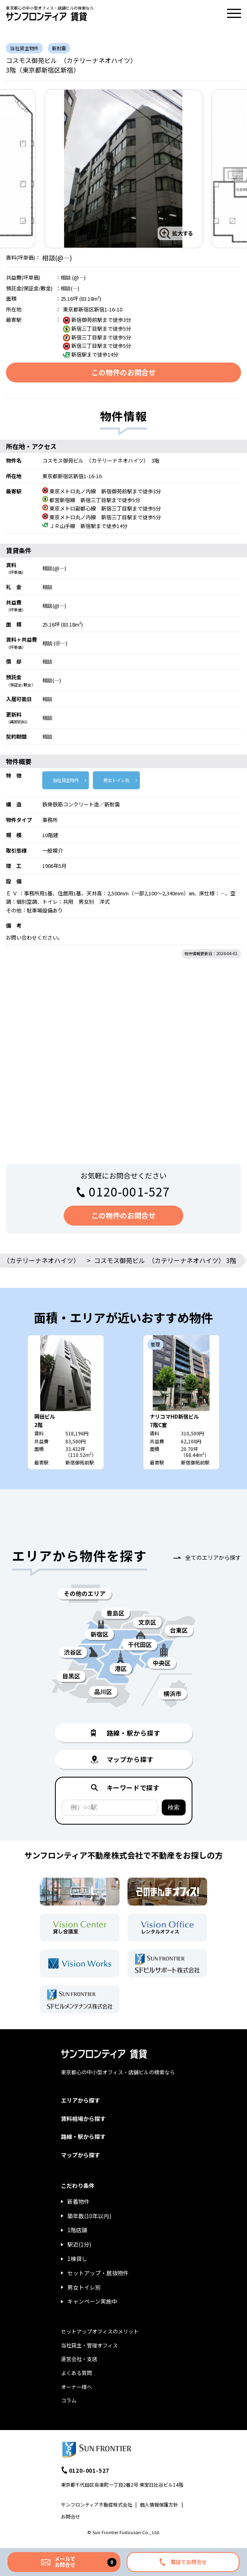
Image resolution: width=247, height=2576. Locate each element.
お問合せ (70, 2516)
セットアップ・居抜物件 (98, 2273)
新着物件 (78, 2201)
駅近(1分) (79, 2244)
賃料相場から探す (83, 2119)
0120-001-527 (129, 1191)
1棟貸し (77, 2259)
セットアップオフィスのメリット (100, 2331)
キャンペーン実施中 (92, 2301)
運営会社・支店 (79, 2359)
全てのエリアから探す (213, 1557)
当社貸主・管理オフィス (89, 2345)
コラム (68, 2400)
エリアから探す (80, 2100)
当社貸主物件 (66, 780)
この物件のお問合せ (123, 372)
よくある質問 (76, 2373)
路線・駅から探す (83, 2136)
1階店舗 (77, 2230)
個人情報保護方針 (159, 2504)
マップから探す (80, 2155)
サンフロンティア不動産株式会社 (96, 2504)
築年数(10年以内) (89, 2216)
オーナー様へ (76, 2387)
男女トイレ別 (116, 780)
